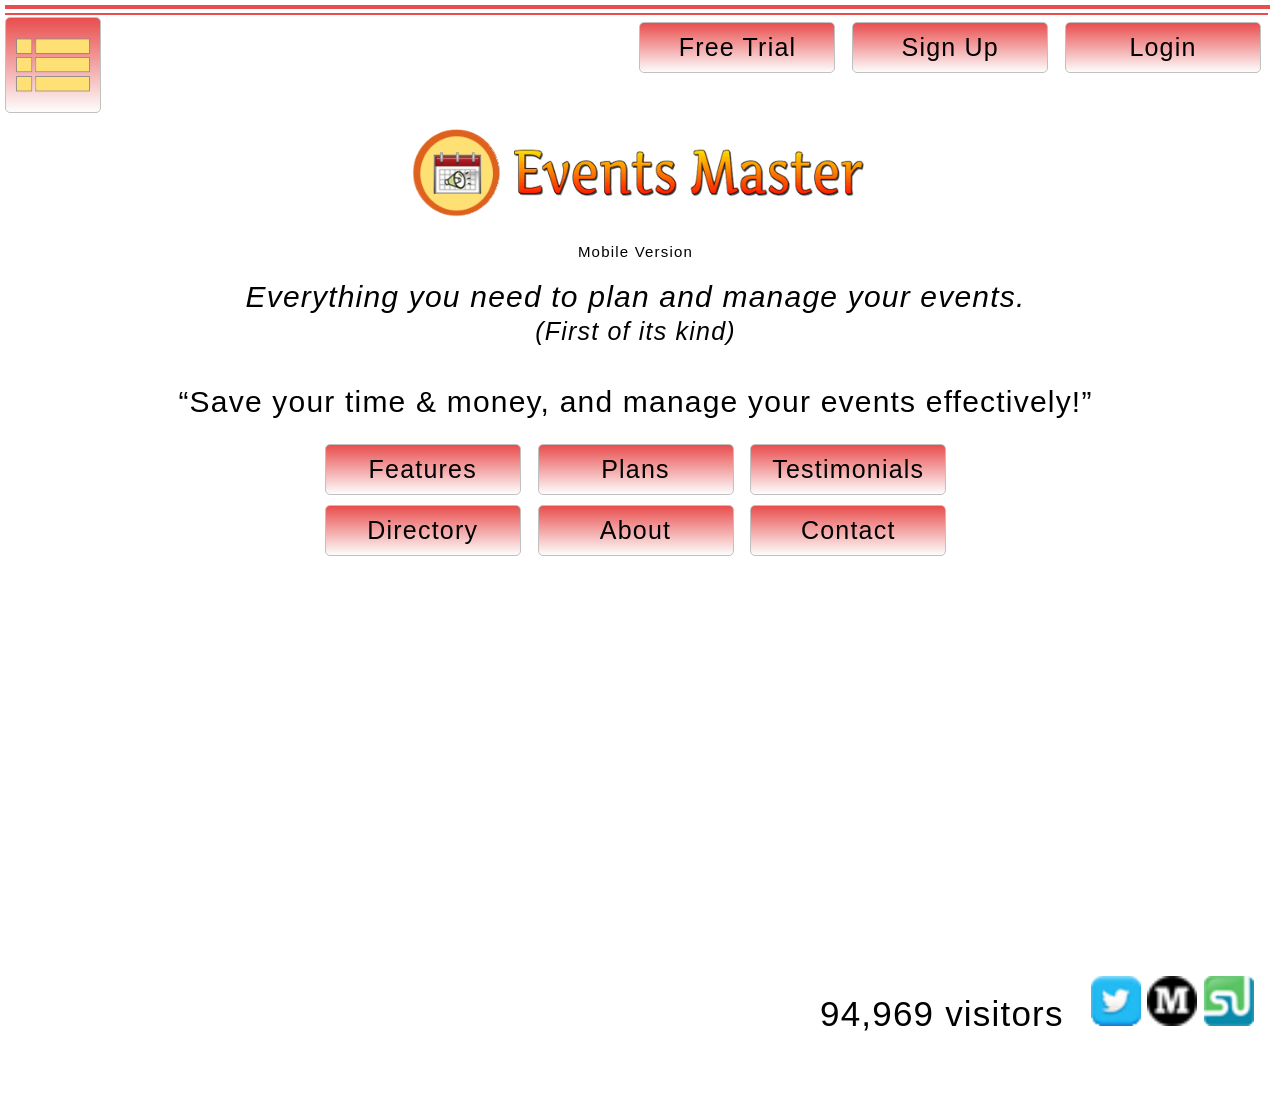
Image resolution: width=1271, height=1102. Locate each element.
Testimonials (848, 469)
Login (1162, 47)
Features (423, 469)
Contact (848, 530)
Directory (422, 530)
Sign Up (950, 47)
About (635, 530)
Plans (635, 469)
